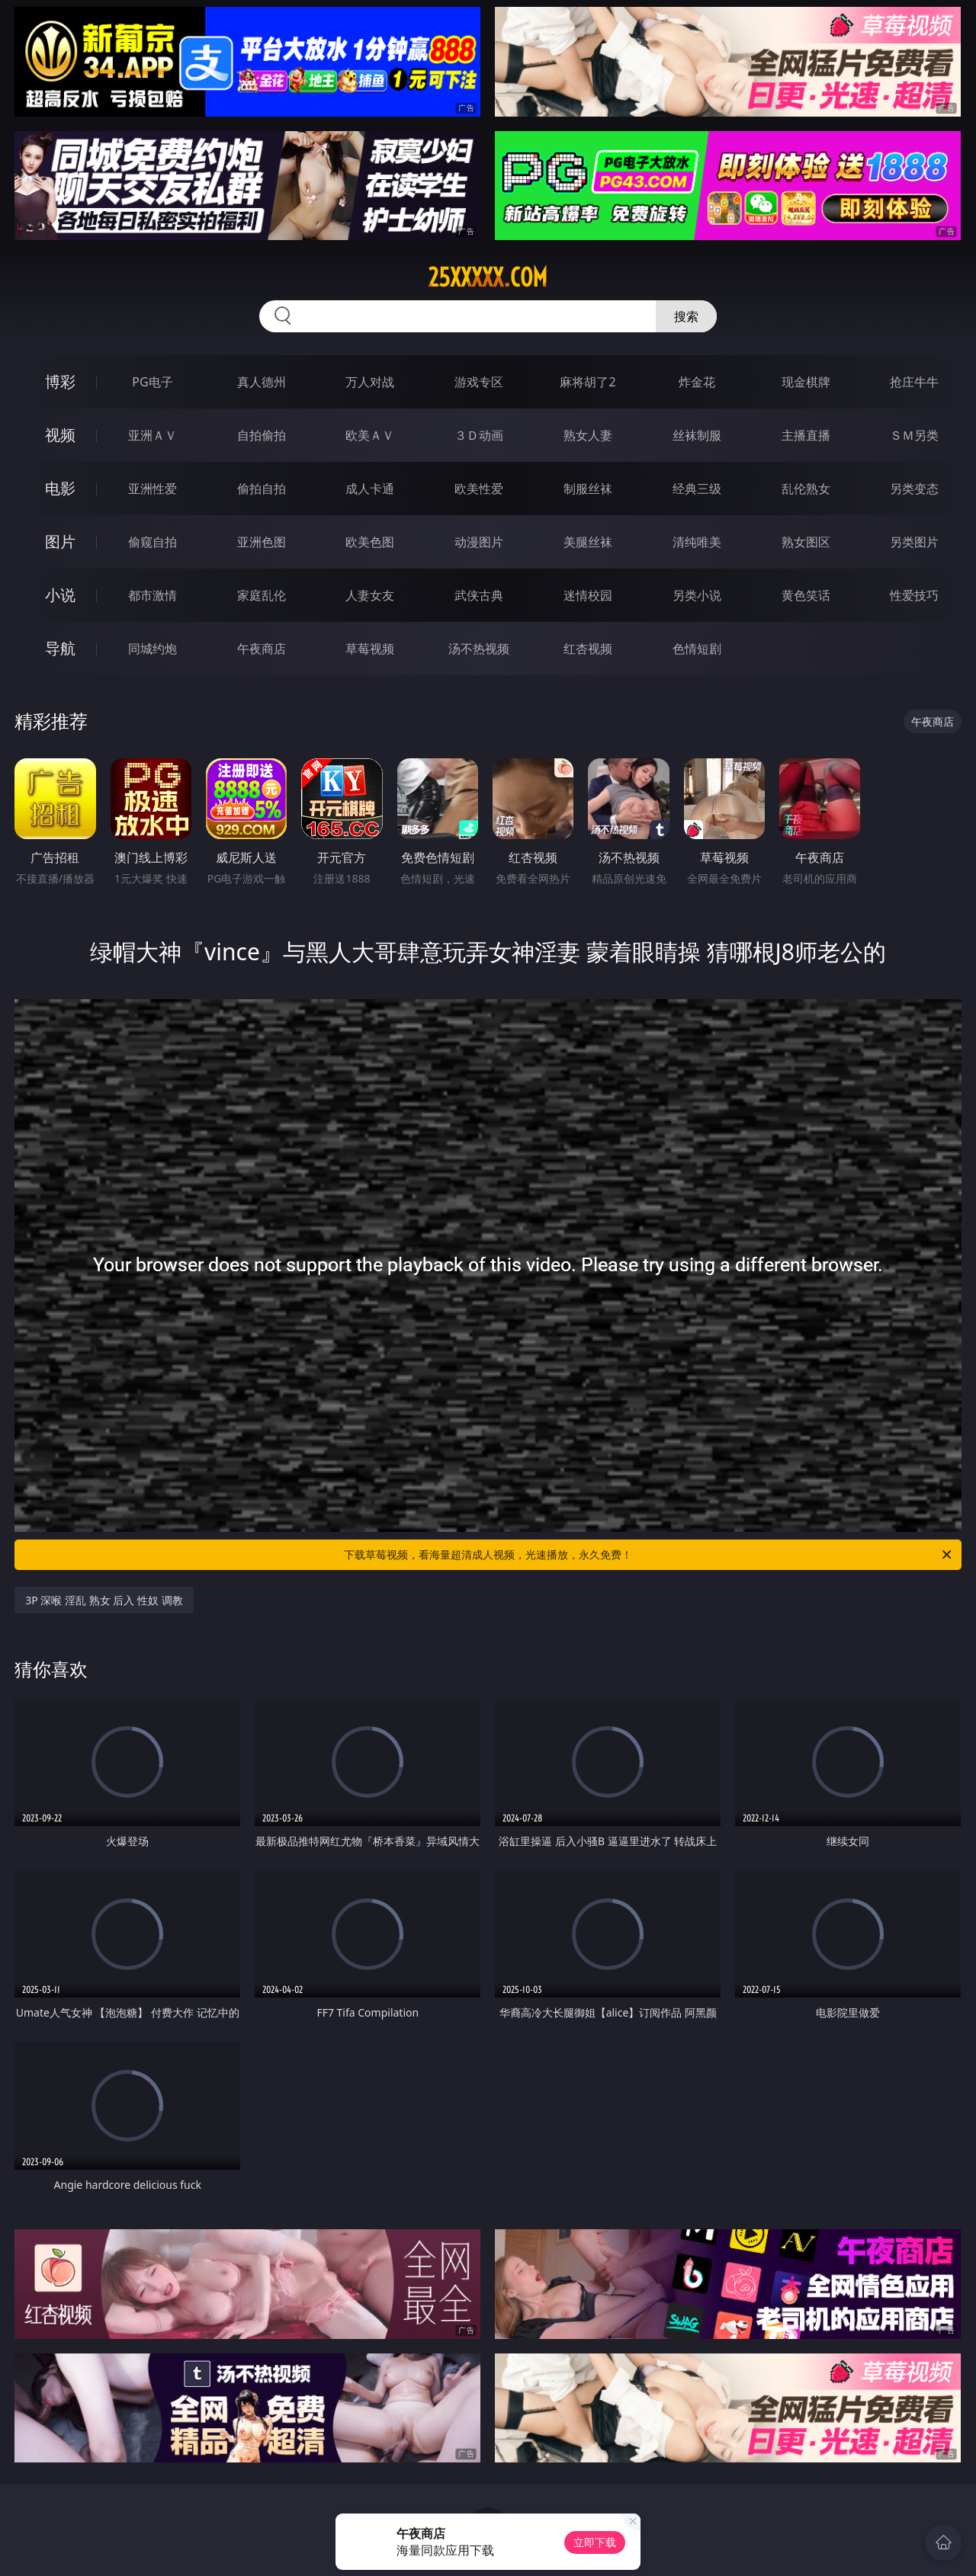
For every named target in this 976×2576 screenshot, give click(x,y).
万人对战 (369, 381)
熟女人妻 (587, 435)
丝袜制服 (697, 435)
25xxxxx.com (487, 277)
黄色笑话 (806, 595)
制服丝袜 (587, 488)
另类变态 (914, 488)
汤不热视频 (478, 648)
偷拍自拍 (261, 488)
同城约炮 (152, 648)
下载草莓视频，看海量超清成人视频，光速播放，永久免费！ (649, 1555)
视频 (60, 435)
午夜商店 (261, 648)
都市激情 (152, 595)
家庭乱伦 (261, 595)
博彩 (60, 381)
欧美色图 (369, 541)
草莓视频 (369, 648)
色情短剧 (697, 648)
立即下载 (594, 2542)
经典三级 (697, 488)
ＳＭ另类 (914, 435)
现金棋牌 (806, 381)
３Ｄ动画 (478, 435)
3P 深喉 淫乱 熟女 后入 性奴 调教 (103, 1600)
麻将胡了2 (587, 381)
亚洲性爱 (152, 488)
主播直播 (806, 435)
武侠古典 (478, 595)
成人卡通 (369, 488)
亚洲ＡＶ (152, 435)
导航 (60, 648)
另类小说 (697, 595)
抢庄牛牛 (914, 381)
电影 (60, 488)
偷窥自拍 (152, 541)
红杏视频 (587, 648)
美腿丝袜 (587, 541)
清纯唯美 (697, 541)
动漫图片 (478, 541)
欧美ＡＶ (369, 435)
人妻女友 (369, 595)
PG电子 (152, 381)
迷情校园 (587, 595)
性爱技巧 (914, 595)
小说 (60, 595)
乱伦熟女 (806, 488)
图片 (60, 541)
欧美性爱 (478, 488)
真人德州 (261, 381)
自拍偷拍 (261, 435)
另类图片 (914, 541)
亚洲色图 (261, 541)
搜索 (686, 316)
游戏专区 (478, 381)
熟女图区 (806, 541)
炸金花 (697, 381)
